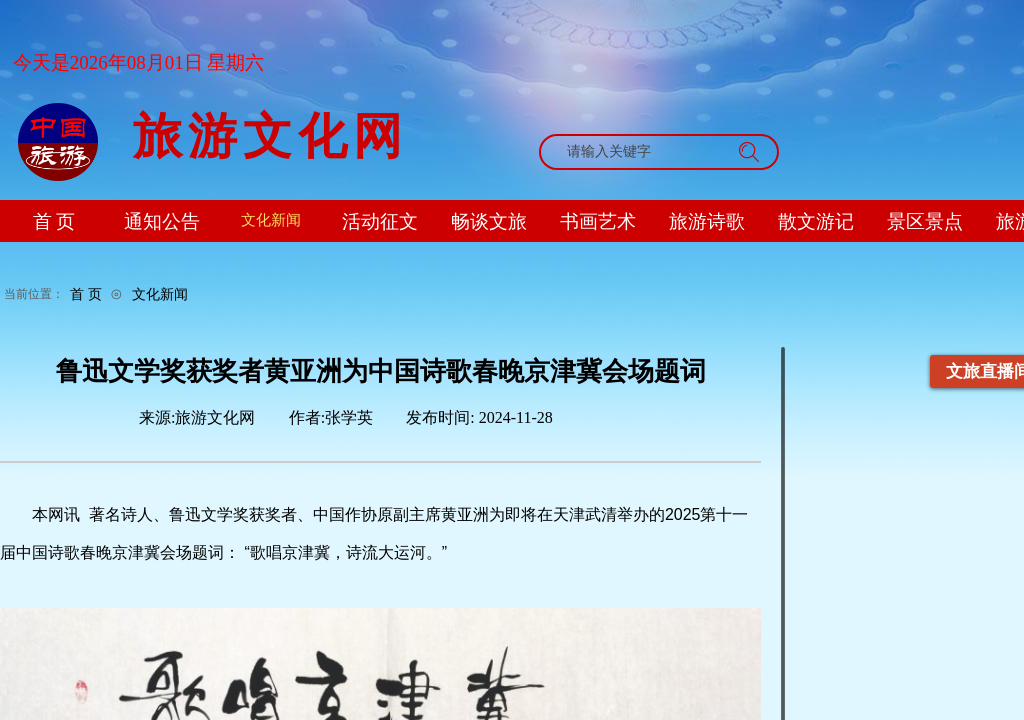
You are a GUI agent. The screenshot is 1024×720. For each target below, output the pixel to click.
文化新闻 (160, 294)
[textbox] (640, 152)
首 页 (86, 294)
